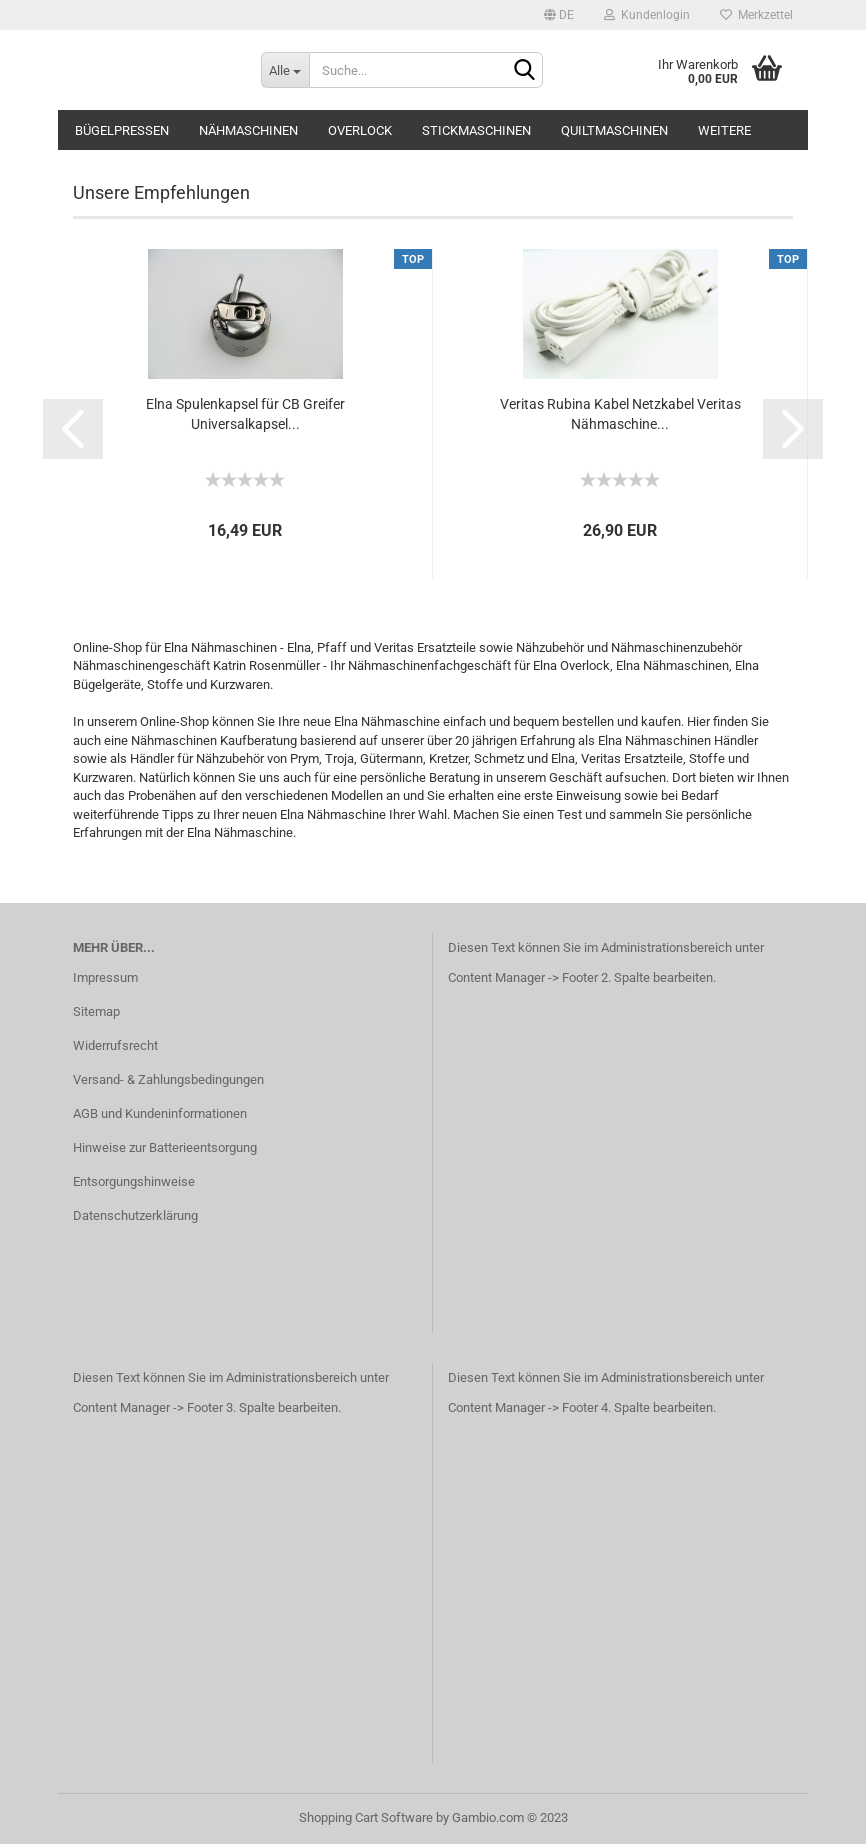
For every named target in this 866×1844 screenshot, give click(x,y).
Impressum (105, 977)
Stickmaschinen (476, 130)
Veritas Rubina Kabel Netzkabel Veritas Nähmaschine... (620, 414)
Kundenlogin (647, 15)
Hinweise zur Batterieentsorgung (165, 1147)
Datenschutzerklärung (135, 1215)
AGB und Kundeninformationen (160, 1113)
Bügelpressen (122, 130)
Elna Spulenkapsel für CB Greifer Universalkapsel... (245, 414)
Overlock (360, 130)
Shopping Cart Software (366, 1817)
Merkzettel (756, 15)
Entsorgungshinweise (134, 1181)
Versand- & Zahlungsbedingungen (168, 1079)
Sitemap (96, 1011)
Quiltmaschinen (614, 130)
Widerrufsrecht (115, 1045)
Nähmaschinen (248, 130)
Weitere (724, 130)
